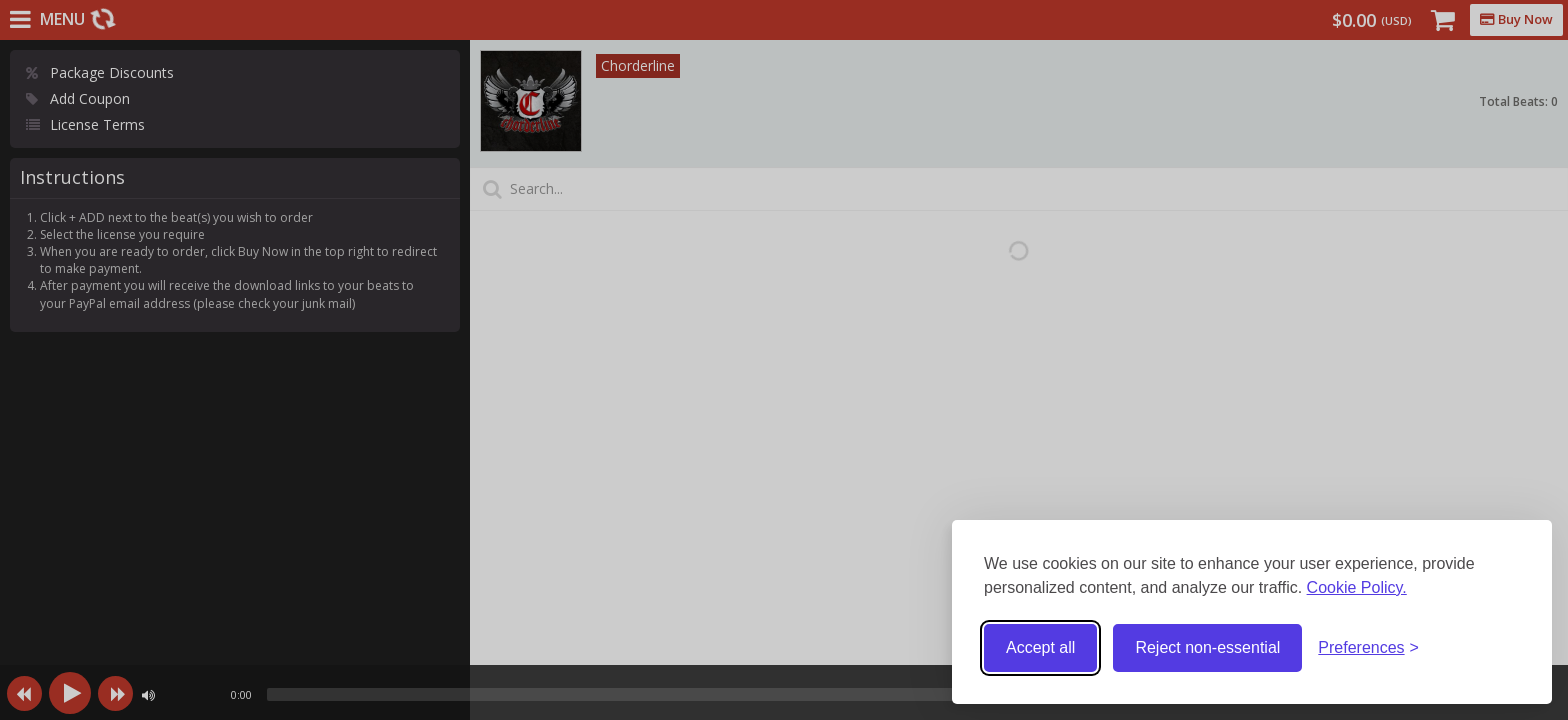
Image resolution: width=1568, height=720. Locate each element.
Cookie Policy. (1357, 587)
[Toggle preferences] (1368, 648)
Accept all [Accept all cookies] (1040, 647)
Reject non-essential (1207, 647)
